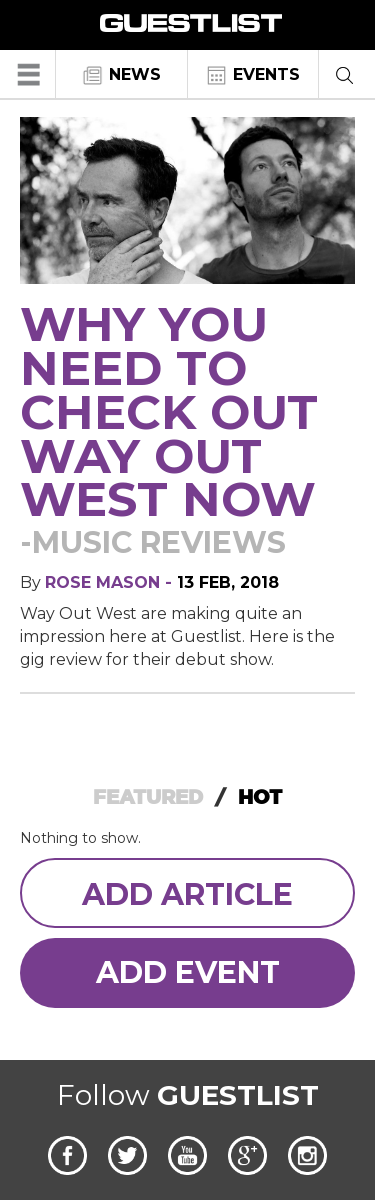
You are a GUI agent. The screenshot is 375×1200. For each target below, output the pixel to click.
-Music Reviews (153, 542)
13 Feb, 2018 (228, 582)
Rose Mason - (111, 582)
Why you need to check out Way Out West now (169, 411)
